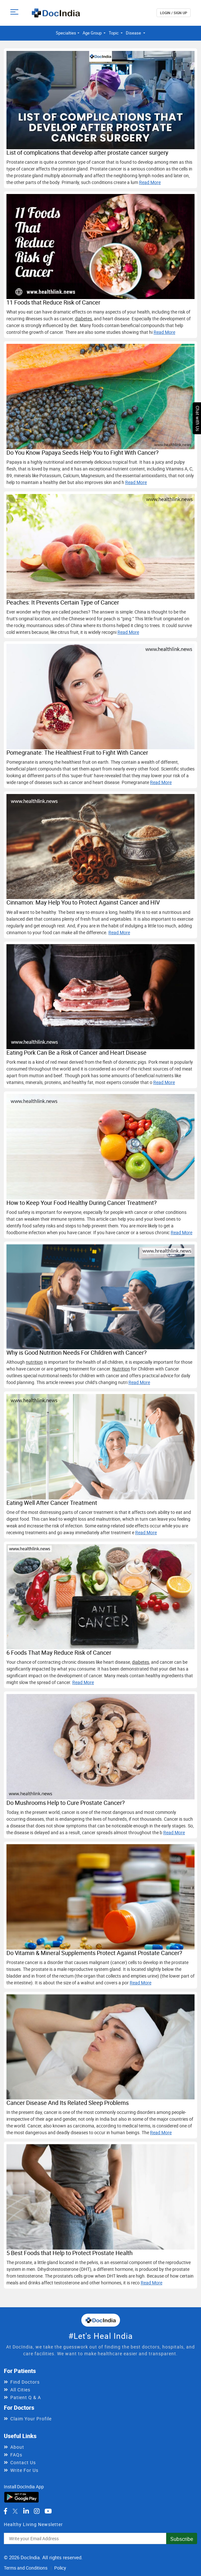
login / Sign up (173, 12)
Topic (114, 33)
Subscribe (181, 2538)
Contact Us (23, 2462)
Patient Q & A (25, 2397)
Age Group (93, 33)
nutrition (34, 1362)
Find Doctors (25, 2382)
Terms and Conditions (25, 2568)
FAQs (16, 2455)
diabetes (83, 318)
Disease (134, 33)
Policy (60, 2568)
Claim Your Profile (31, 2419)
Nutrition (121, 1369)
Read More (150, 182)
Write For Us (24, 2470)
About (17, 2447)
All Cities (20, 2390)
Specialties (66, 33)
